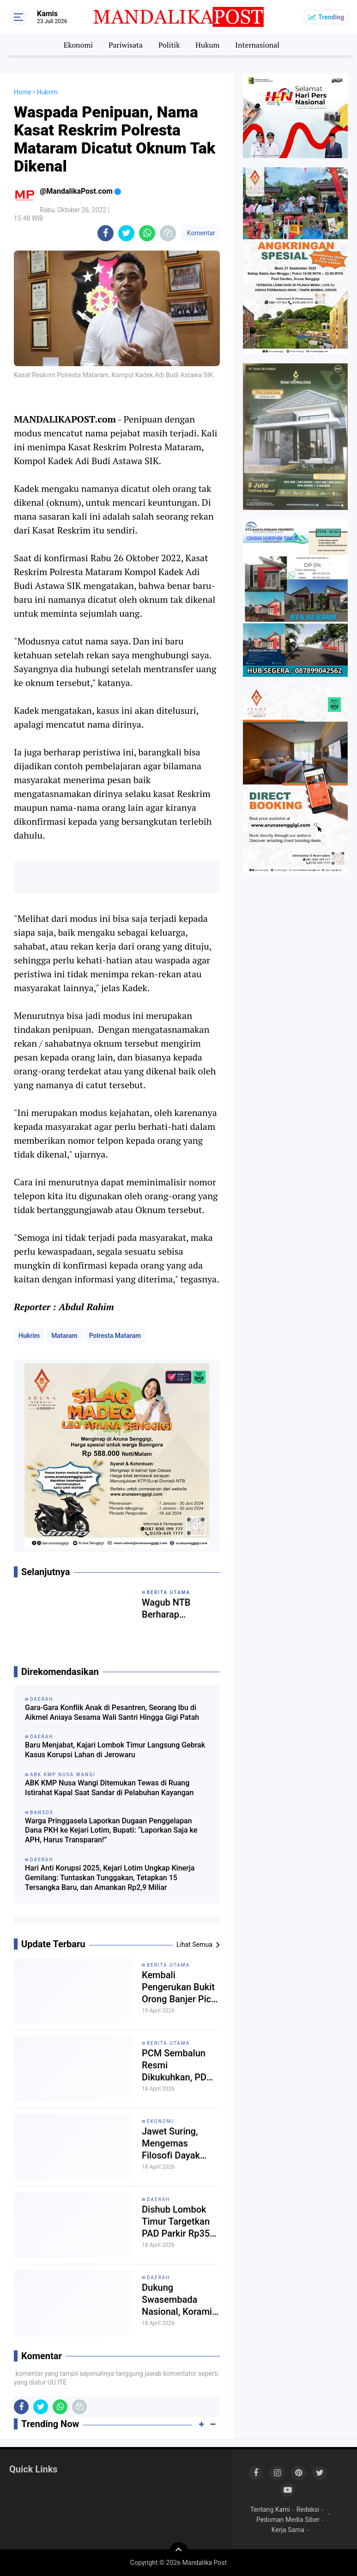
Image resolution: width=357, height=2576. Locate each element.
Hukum (207, 45)
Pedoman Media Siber (288, 2519)
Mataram (64, 1335)
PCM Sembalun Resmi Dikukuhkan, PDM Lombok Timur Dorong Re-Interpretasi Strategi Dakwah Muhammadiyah (178, 2065)
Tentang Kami (270, 2509)
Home (22, 92)
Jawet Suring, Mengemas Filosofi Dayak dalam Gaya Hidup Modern (179, 2143)
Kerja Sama (288, 2529)
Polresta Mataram (115, 1335)
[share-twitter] (126, 233)
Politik (169, 45)
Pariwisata (126, 45)
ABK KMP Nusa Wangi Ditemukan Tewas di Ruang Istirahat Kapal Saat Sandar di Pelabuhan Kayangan (109, 1788)
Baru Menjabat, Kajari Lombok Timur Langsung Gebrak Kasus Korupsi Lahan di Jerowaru (115, 1750)
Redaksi (307, 2509)
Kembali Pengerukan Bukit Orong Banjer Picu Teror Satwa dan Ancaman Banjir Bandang (179, 1987)
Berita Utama (168, 1965)
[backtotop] (178, 2551)
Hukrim (29, 1335)
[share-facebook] (105, 233)
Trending (331, 17)
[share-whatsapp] (147, 233)
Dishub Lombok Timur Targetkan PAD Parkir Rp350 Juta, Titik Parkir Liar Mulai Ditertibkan (178, 2221)
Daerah (158, 2199)
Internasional (257, 45)
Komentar (200, 233)
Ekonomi (78, 45)
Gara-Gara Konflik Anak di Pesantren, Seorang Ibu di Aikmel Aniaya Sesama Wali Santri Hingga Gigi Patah (112, 1712)
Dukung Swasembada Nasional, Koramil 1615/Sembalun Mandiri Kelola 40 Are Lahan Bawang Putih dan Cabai (180, 2300)
